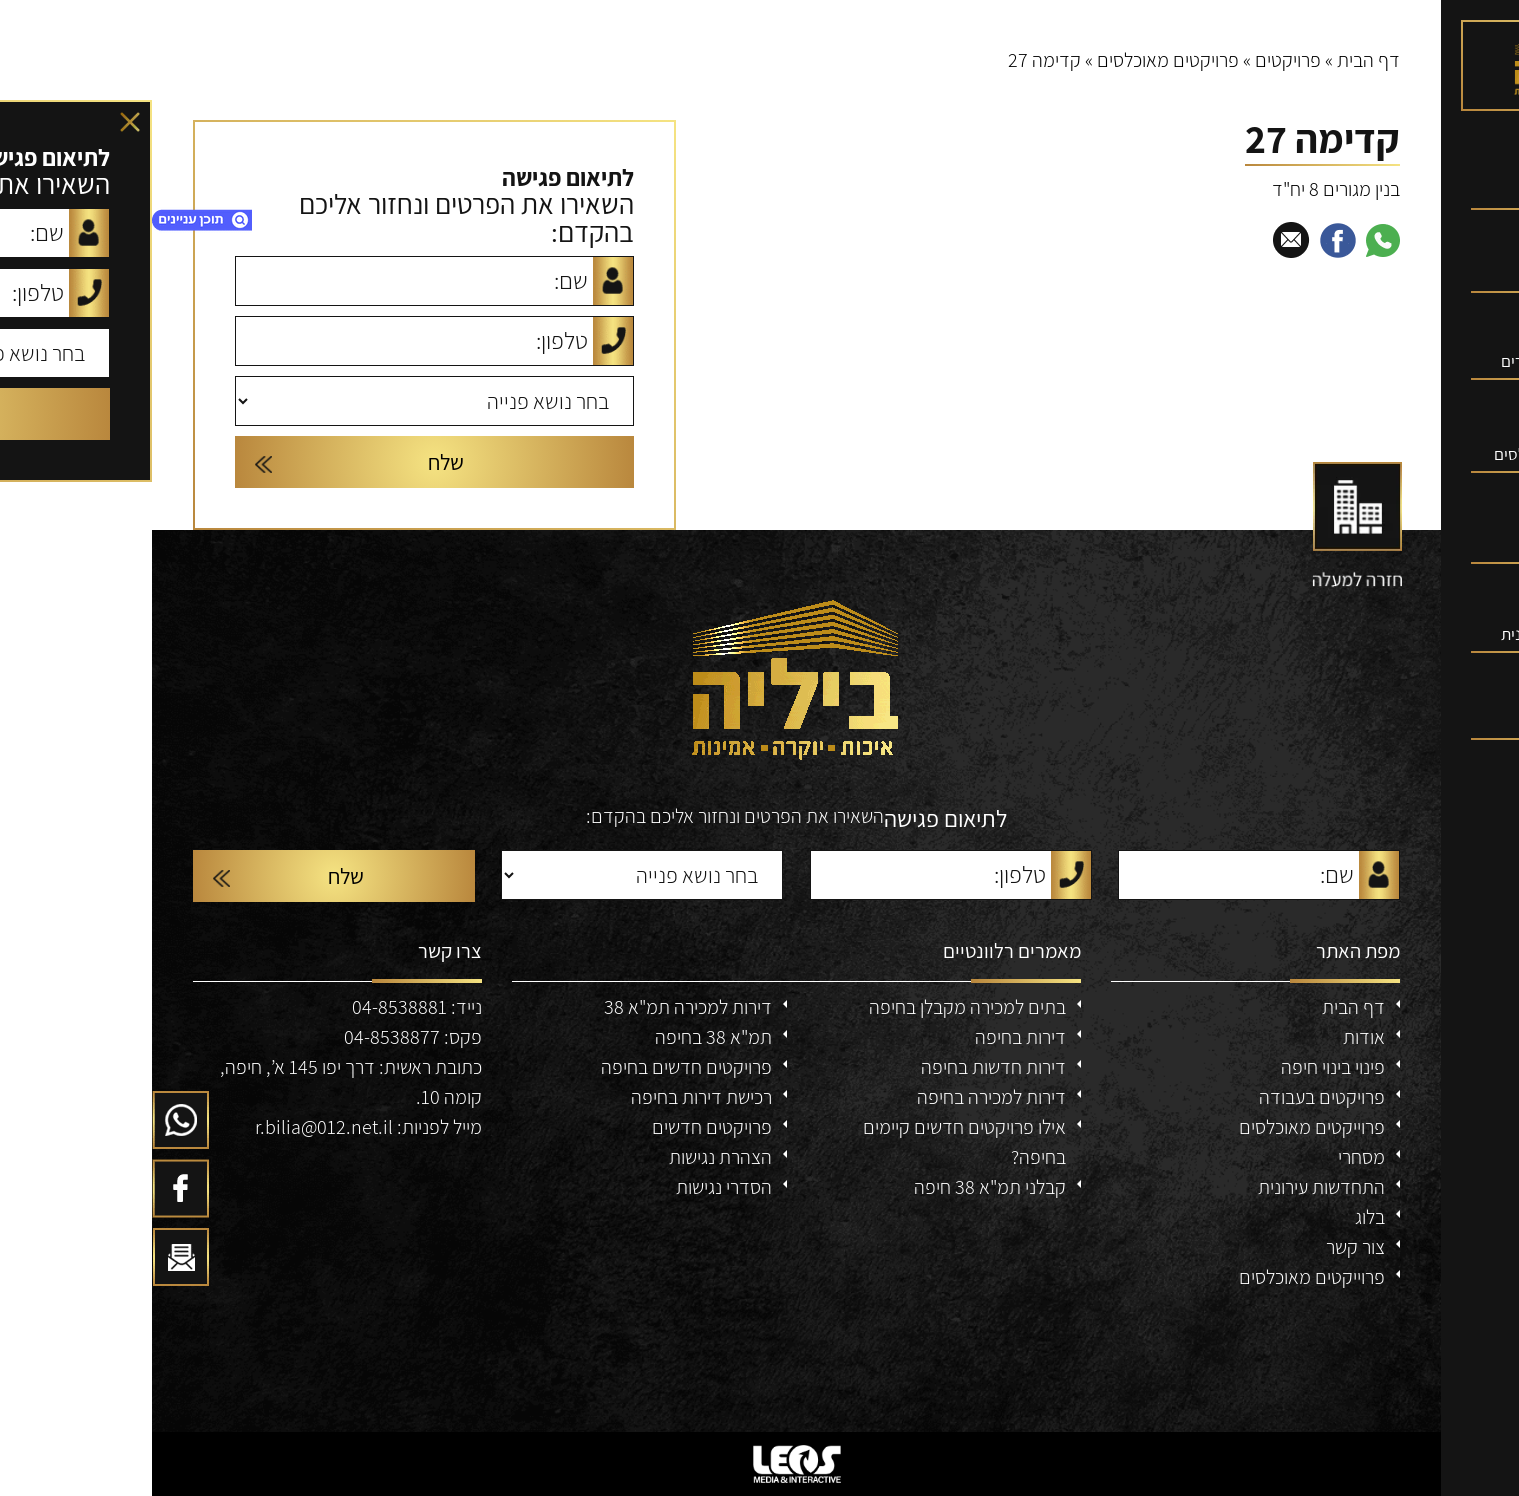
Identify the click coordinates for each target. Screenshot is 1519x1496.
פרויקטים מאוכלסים (1016, 60)
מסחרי (1209, 1157)
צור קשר (1203, 1247)
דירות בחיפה (868, 1037)
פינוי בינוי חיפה (1181, 1067)
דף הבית (1216, 60)
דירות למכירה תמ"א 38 (536, 1007)
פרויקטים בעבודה (1170, 1097)
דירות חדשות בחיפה (841, 1067)
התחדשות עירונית (1169, 1187)
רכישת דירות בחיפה (549, 1097)
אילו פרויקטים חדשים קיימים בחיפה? (812, 1142)
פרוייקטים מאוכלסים (1160, 1127)
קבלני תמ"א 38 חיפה (838, 1187)
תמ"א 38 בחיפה (561, 1037)
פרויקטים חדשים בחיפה (534, 1067)
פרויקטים (1136, 60)
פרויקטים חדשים (560, 1127)
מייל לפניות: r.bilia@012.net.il (216, 1127)
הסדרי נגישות (572, 1187)
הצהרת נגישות (568, 1157)
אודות (1212, 1037)
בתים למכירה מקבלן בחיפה (815, 1007)
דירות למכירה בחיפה (839, 1097)
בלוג (1218, 1217)
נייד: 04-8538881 (265, 1007)
